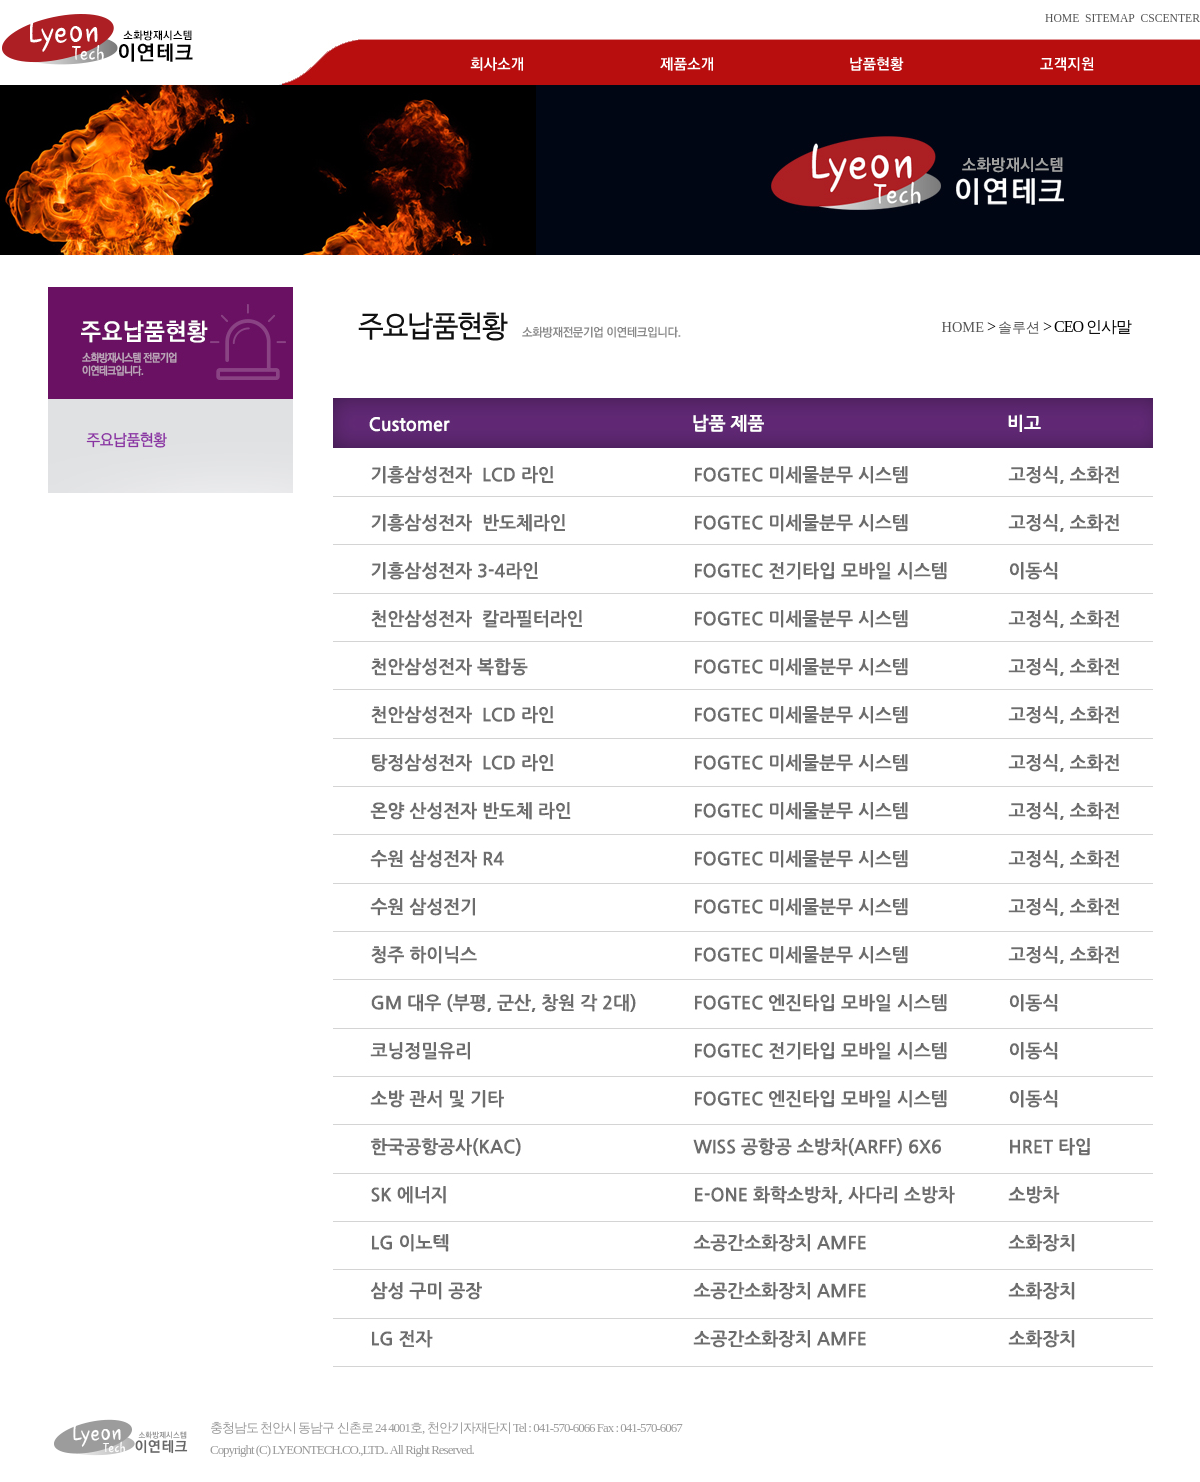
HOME (1062, 18)
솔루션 (1019, 327)
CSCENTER (1170, 18)
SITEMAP (1110, 18)
